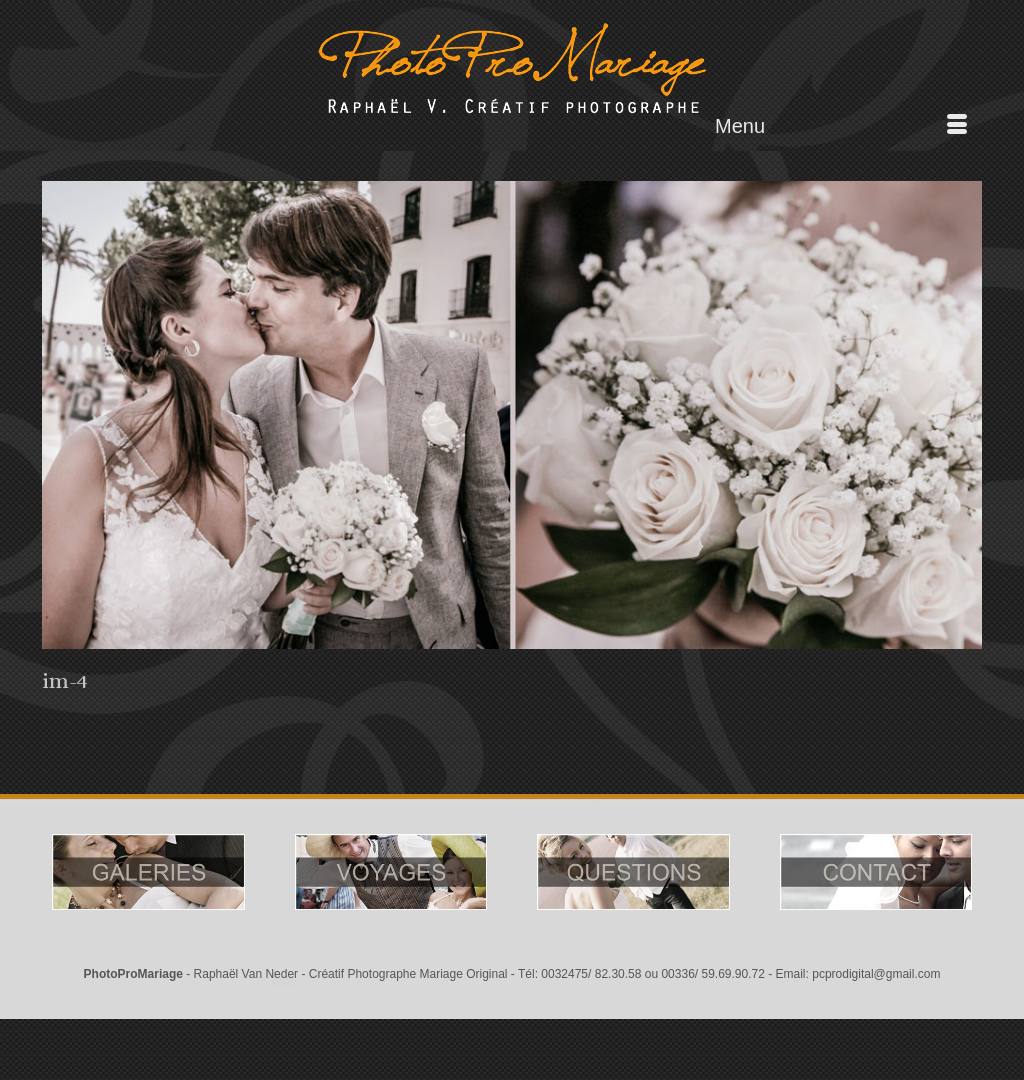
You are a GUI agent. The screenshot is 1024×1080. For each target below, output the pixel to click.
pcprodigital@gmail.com (876, 974)
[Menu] (841, 126)
